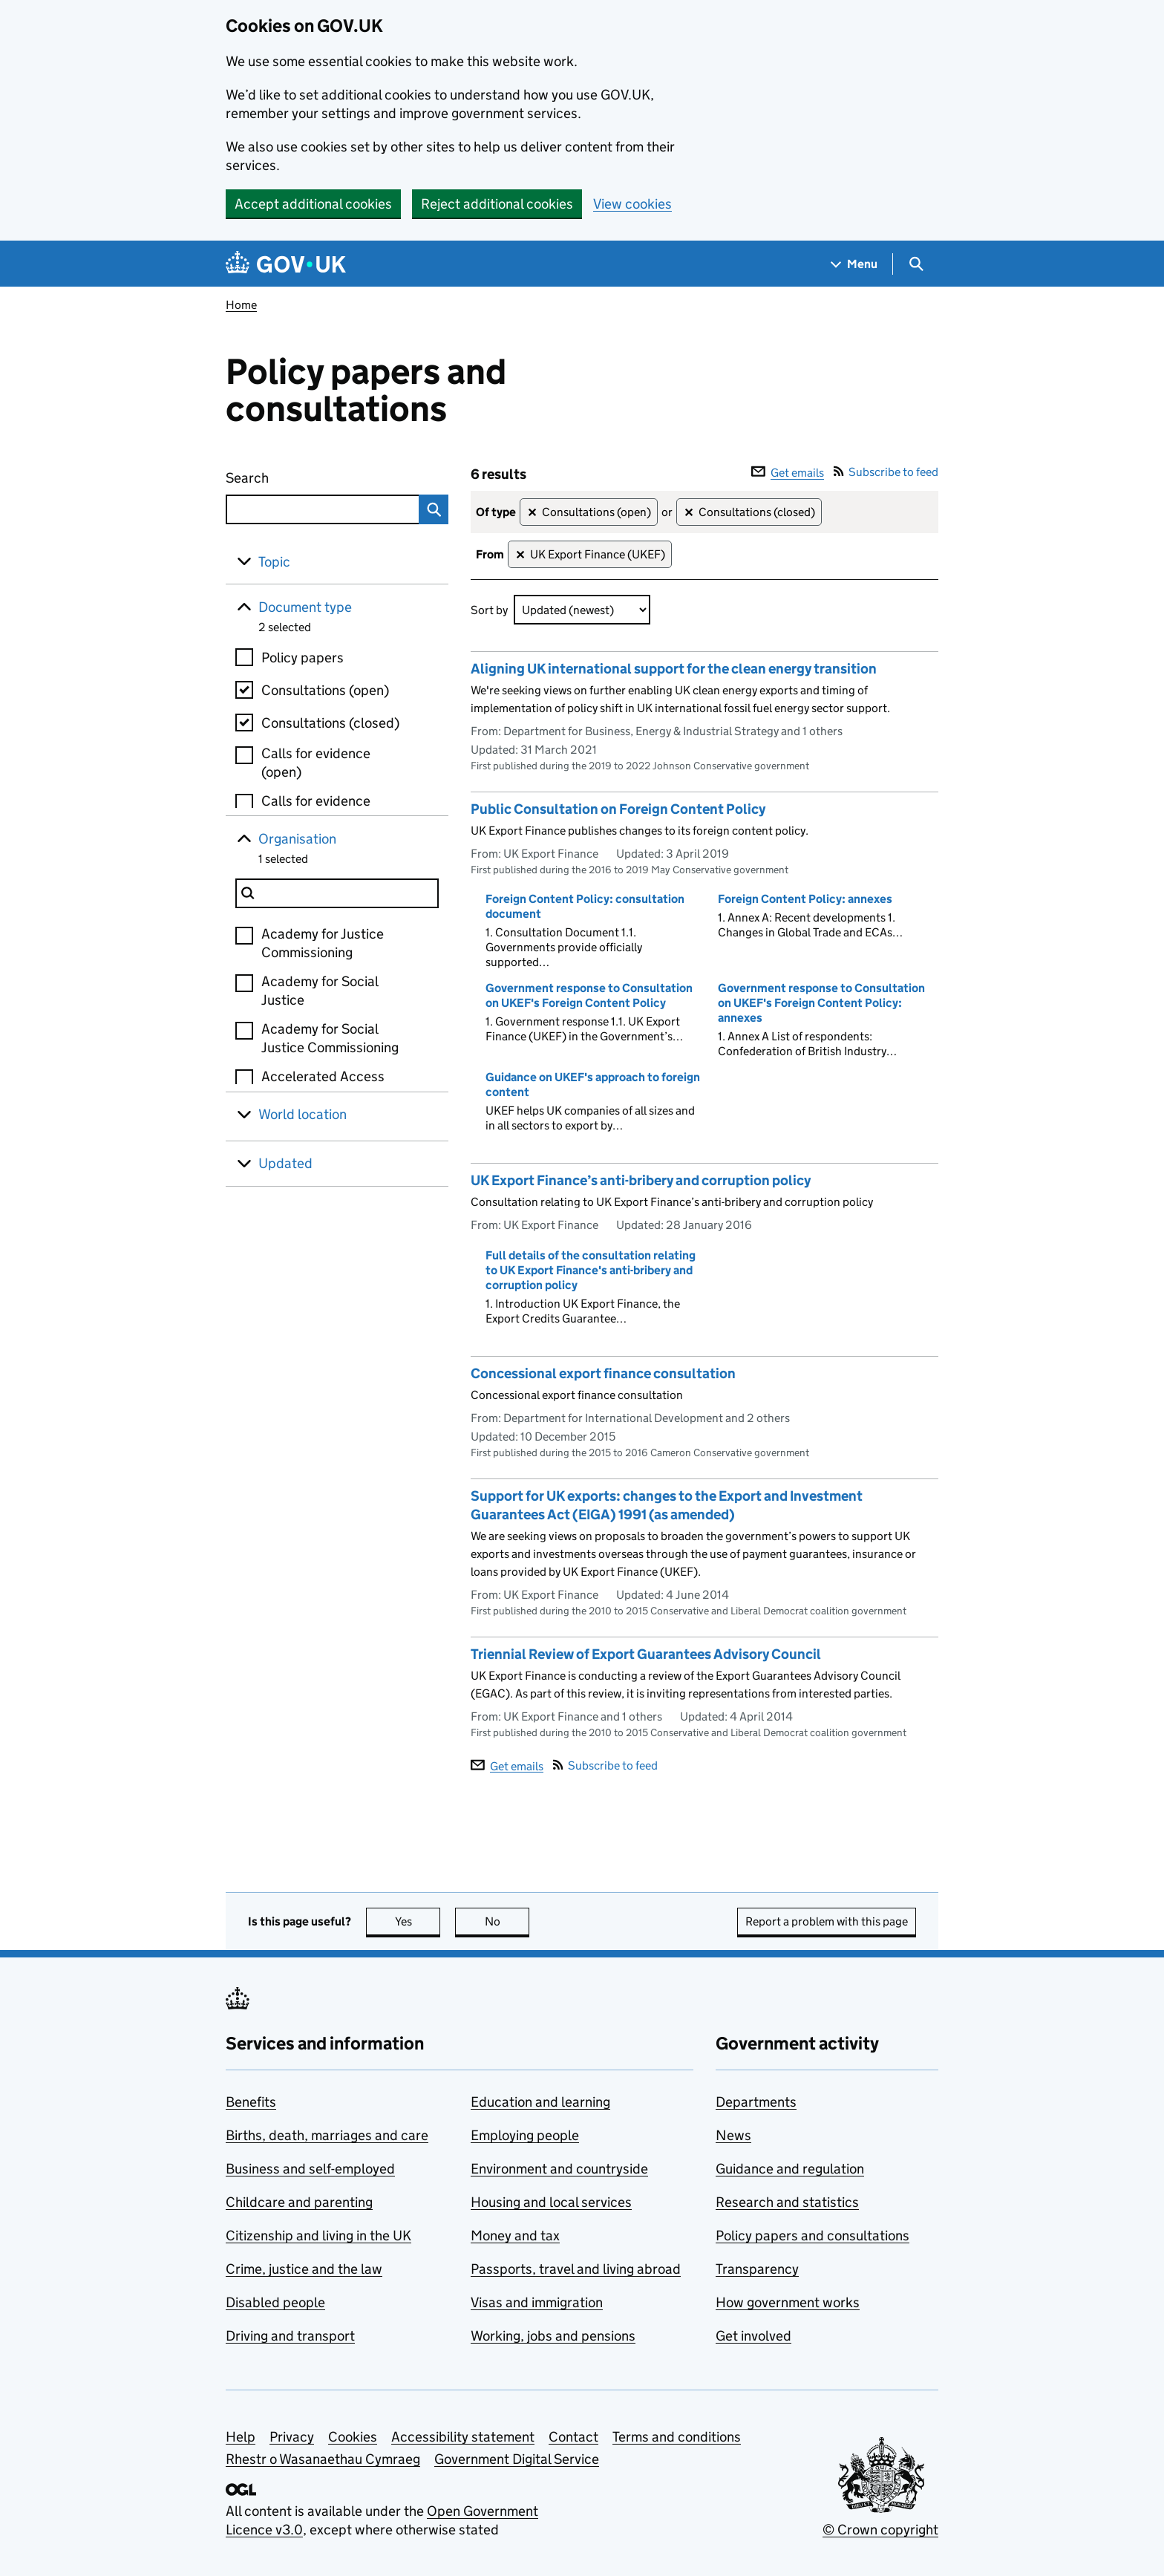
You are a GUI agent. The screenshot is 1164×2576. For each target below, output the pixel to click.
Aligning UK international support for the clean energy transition (674, 668)
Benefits (251, 2101)
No (507, 1921)
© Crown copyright (880, 2529)
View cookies (632, 204)
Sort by (489, 610)
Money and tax (515, 2235)
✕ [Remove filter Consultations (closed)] (688, 513)
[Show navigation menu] (854, 264)
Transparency (757, 2268)
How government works (788, 2302)
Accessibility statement (462, 2436)
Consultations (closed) (330, 722)
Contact (573, 2436)
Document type (305, 607)
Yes (418, 1921)
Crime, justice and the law (304, 2268)
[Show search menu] (915, 264)
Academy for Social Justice (319, 990)
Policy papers (302, 657)
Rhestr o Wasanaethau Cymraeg (323, 2459)
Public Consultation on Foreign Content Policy (618, 809)
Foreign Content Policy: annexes (805, 899)
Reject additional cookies (497, 203)
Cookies (352, 2436)
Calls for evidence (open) (315, 762)
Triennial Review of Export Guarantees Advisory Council (646, 1654)
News (733, 2135)
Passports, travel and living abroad (576, 2268)
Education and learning (540, 2101)
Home (241, 305)
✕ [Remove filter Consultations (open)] (532, 513)
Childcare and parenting (299, 2202)
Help (240, 2436)
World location (302, 1114)
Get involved (753, 2335)
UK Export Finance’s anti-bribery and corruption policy (641, 1180)
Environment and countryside (559, 2168)
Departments (756, 2101)
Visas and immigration (537, 2302)
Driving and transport (290, 2335)
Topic (274, 561)
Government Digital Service (516, 2459)
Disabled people (275, 2302)
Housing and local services (551, 2202)
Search (301, 474)
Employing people (525, 2135)
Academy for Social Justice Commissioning (330, 1038)
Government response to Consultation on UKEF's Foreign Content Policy (589, 995)
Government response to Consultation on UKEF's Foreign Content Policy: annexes (821, 1003)
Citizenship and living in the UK (318, 2235)
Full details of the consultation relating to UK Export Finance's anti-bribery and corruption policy (590, 1270)
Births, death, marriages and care (327, 2135)
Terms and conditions (676, 2436)
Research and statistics (787, 2202)
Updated (285, 1163)
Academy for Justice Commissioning (322, 943)
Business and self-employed (310, 2168)
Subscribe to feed (886, 472)
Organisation (297, 838)
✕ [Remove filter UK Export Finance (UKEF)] (520, 555)
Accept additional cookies (313, 203)
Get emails (787, 473)
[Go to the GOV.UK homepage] (286, 264)
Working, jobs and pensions (553, 2335)
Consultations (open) (325, 690)
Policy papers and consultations (812, 2235)
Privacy (291, 2436)
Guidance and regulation (790, 2168)
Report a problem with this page (826, 1921)
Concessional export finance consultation (603, 1373)
